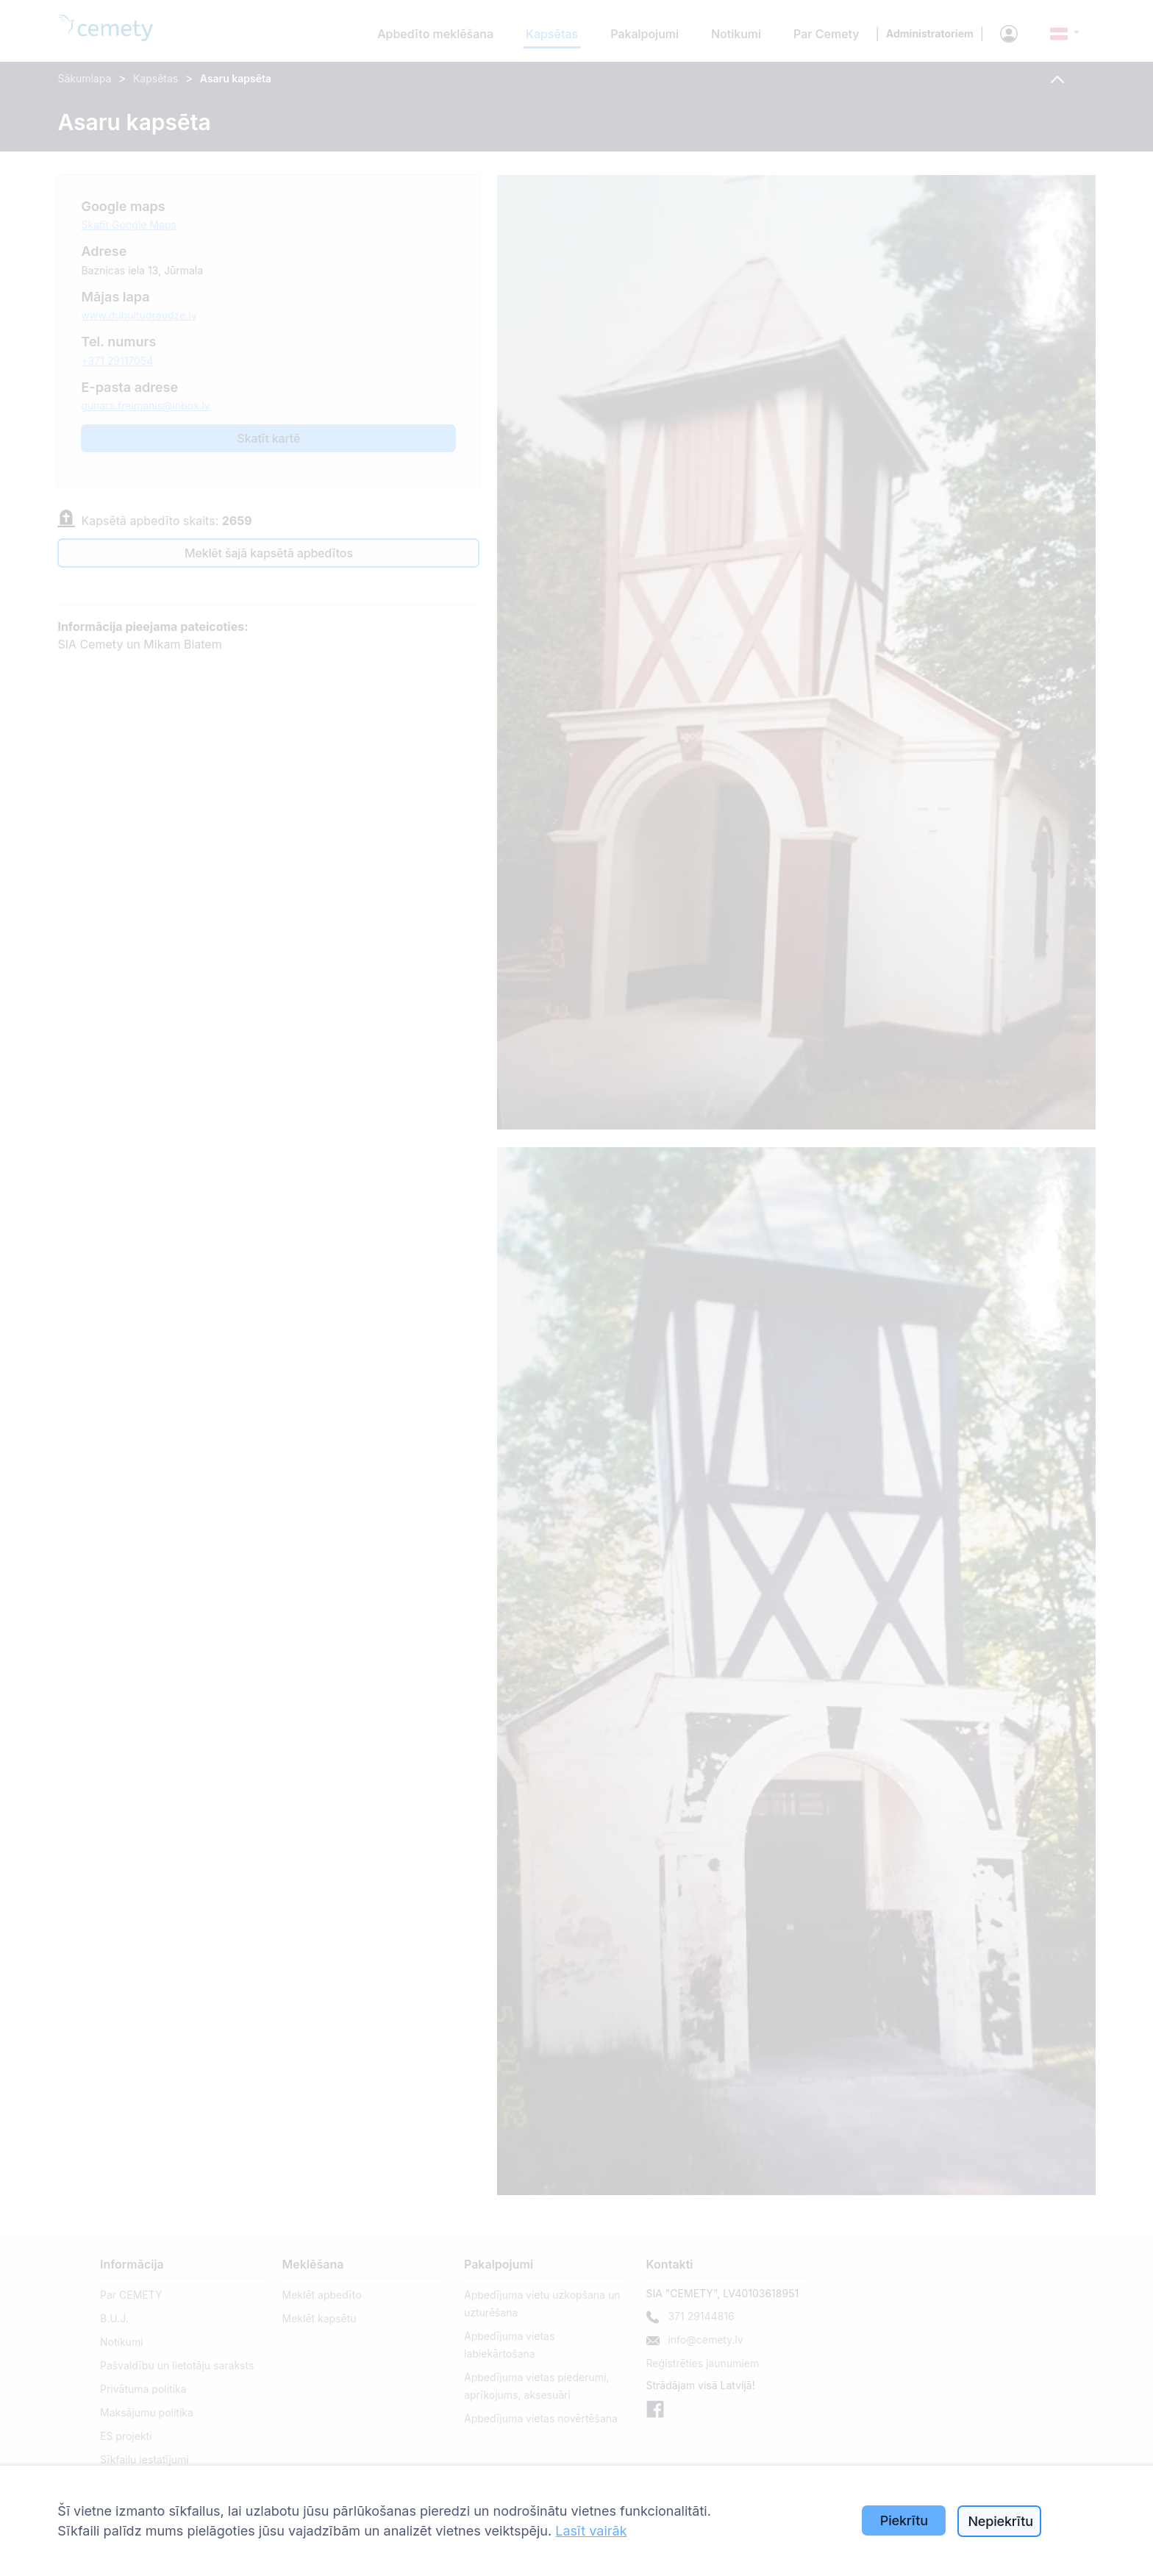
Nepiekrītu (1000, 2521)
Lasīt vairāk (591, 2530)
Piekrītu (904, 2520)
